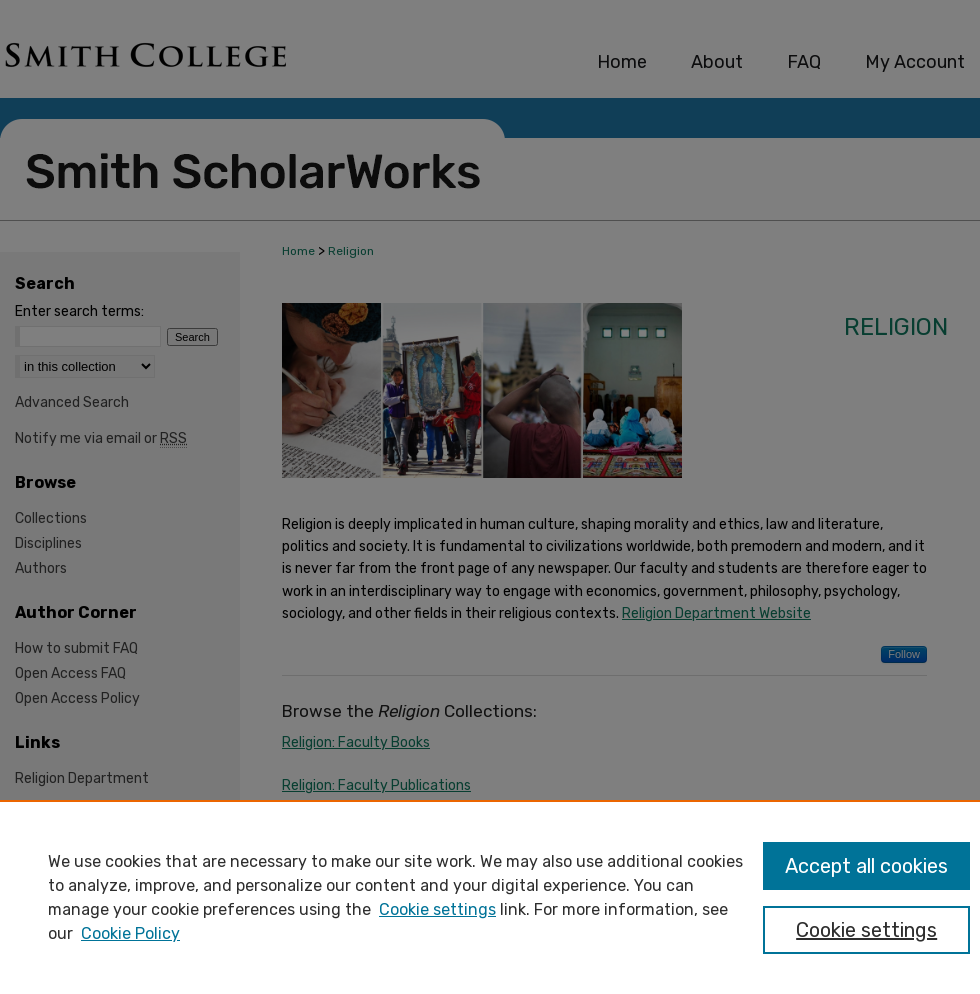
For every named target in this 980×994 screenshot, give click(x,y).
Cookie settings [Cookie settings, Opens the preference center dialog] (866, 930)
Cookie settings (437, 909)
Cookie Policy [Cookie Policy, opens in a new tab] (130, 933)
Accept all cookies (866, 866)
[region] (490, 897)
